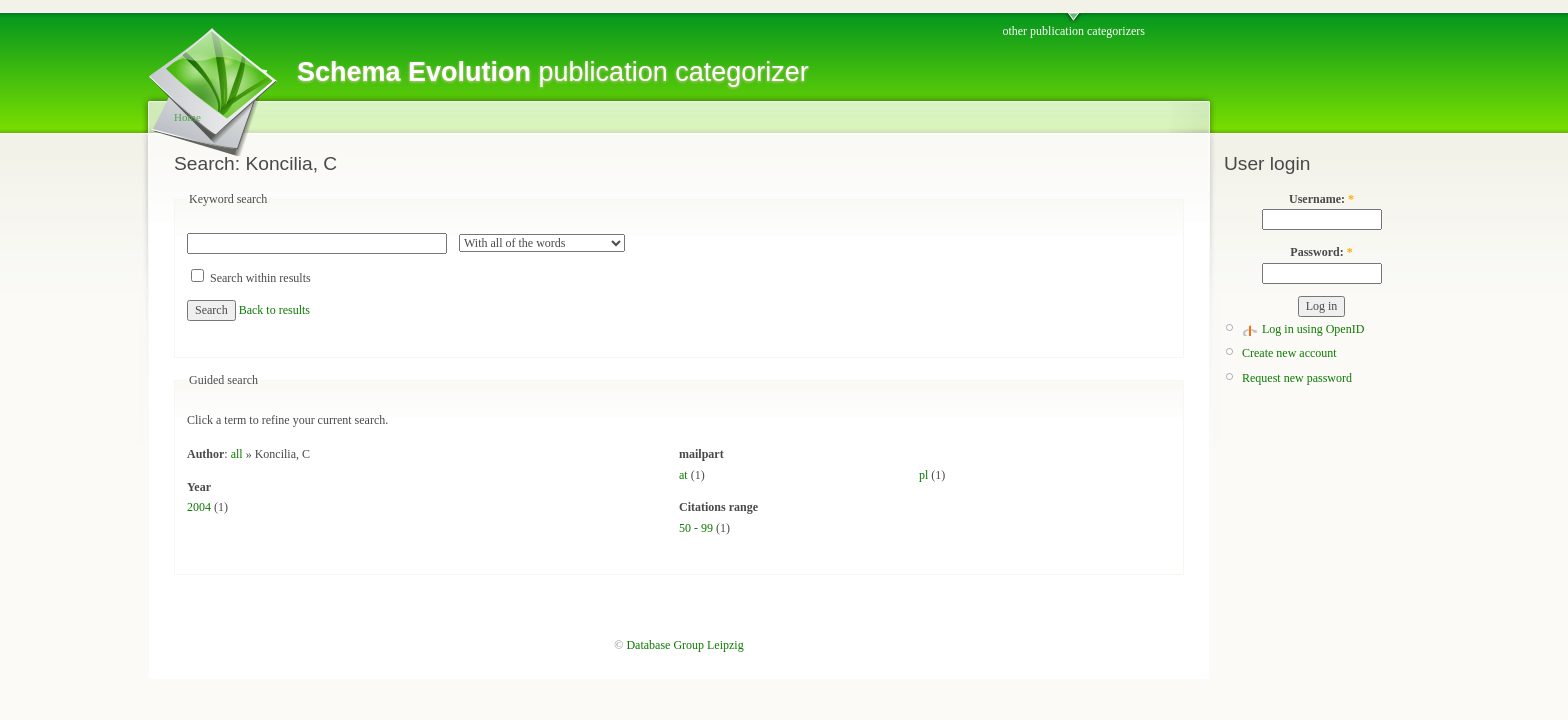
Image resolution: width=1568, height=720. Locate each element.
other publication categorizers (1073, 31)
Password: (1321, 252)
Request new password (1297, 378)
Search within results (251, 278)
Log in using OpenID (1313, 329)
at (683, 475)
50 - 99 (696, 528)
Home (187, 117)
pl (923, 475)
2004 (199, 507)
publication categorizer (553, 72)
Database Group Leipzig (684, 645)
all (237, 454)
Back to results (274, 310)
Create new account (1289, 353)
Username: (1321, 199)
